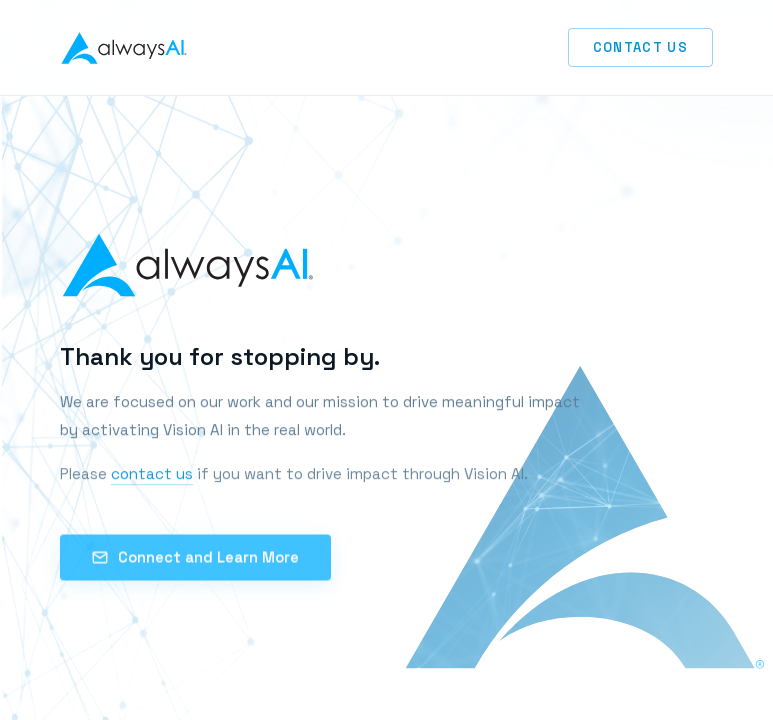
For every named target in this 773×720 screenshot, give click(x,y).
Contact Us (640, 47)
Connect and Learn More (195, 560)
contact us (152, 475)
